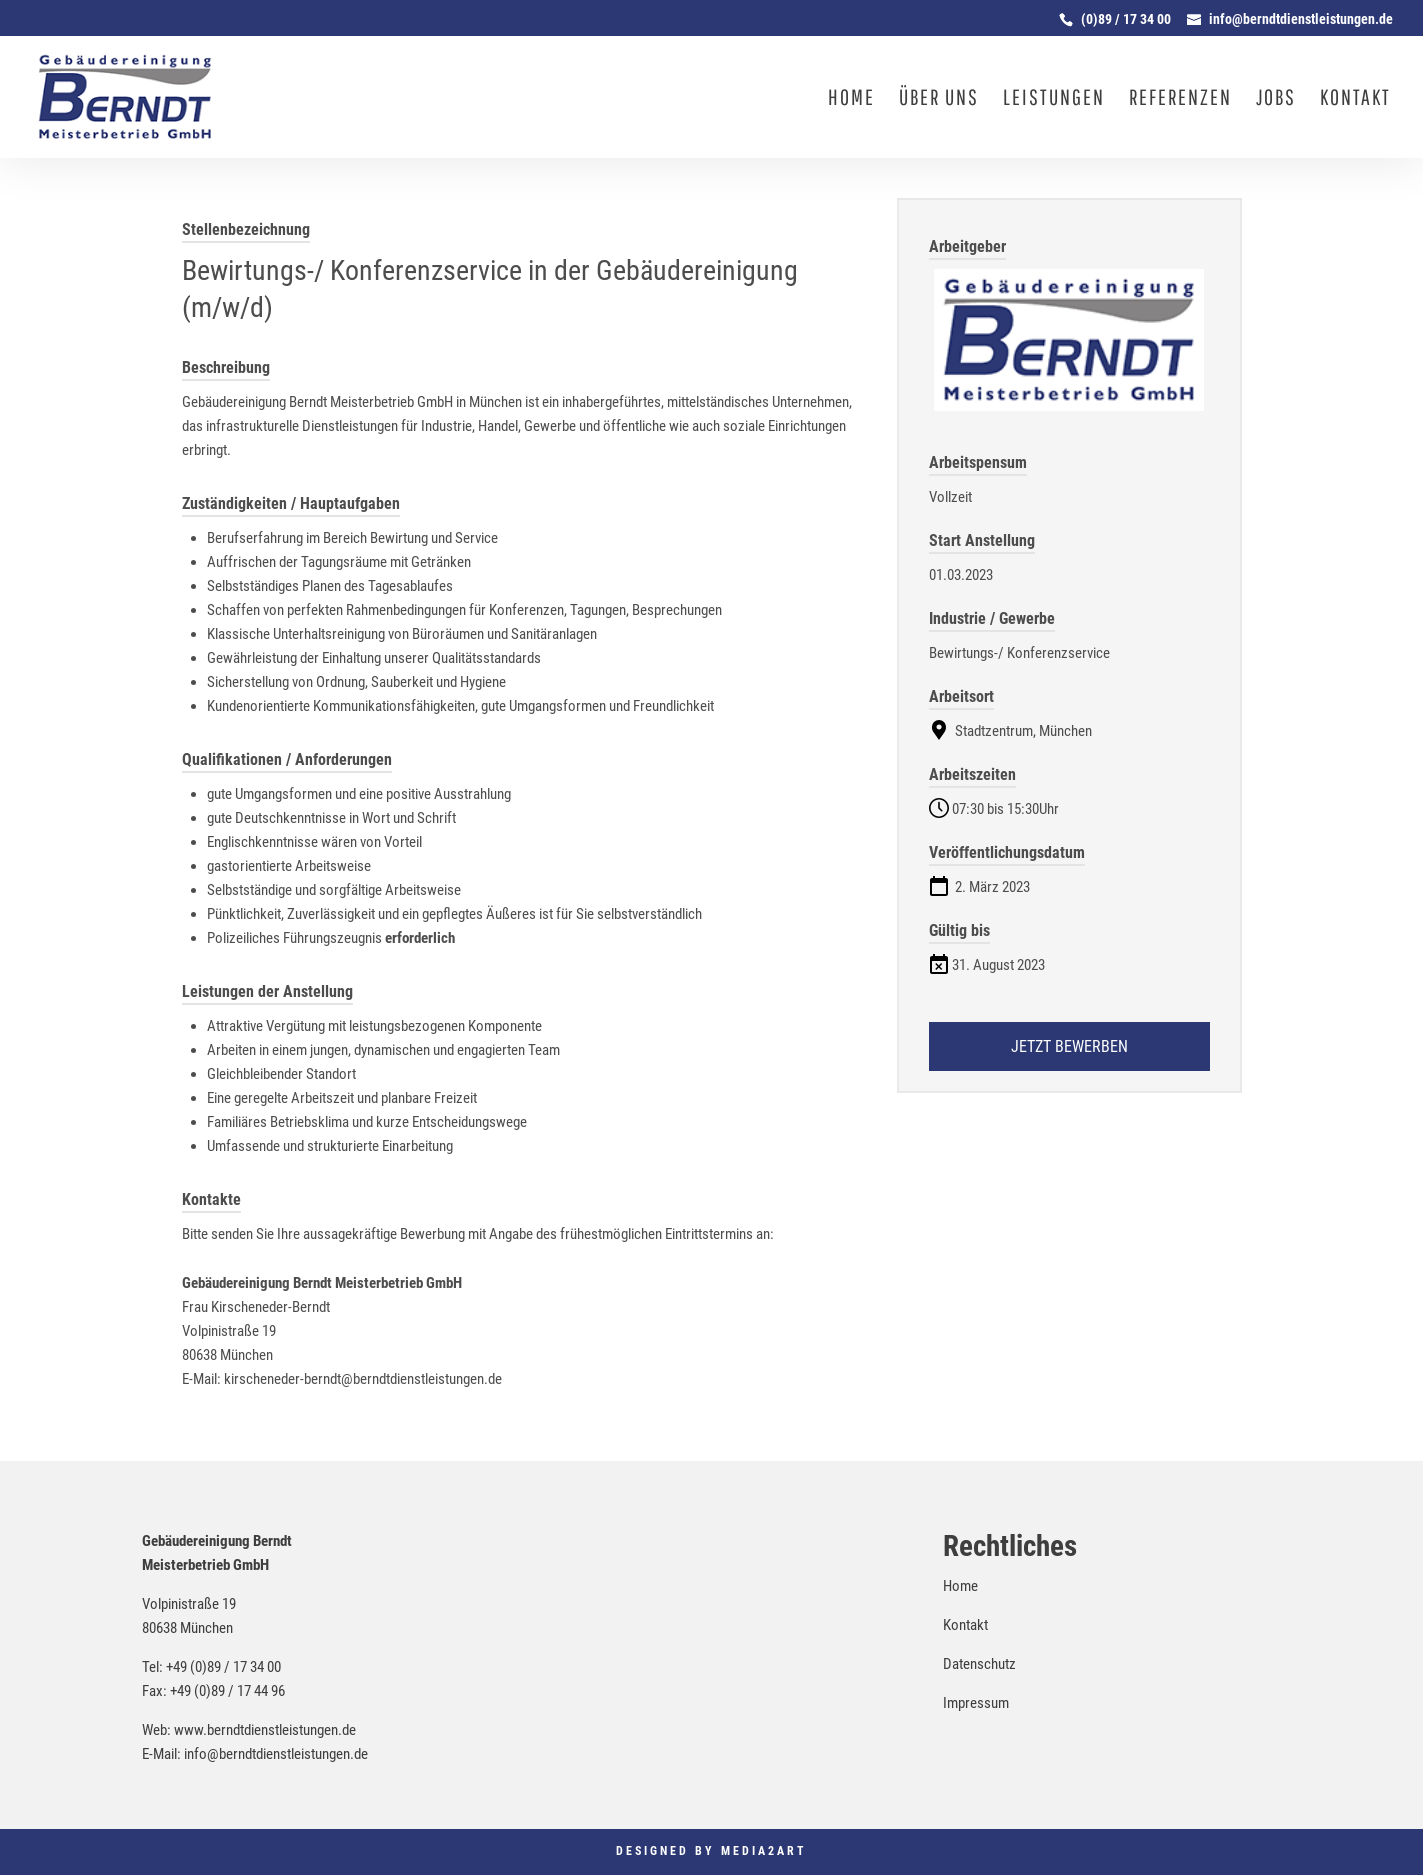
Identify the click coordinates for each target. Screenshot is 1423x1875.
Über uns (939, 99)
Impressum (976, 1703)
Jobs (1276, 99)
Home (851, 99)
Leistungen (1054, 99)
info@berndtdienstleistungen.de (276, 1754)
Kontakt (1355, 99)
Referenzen (1180, 99)
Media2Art (764, 1851)
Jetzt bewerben (1069, 1046)
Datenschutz (979, 1664)
